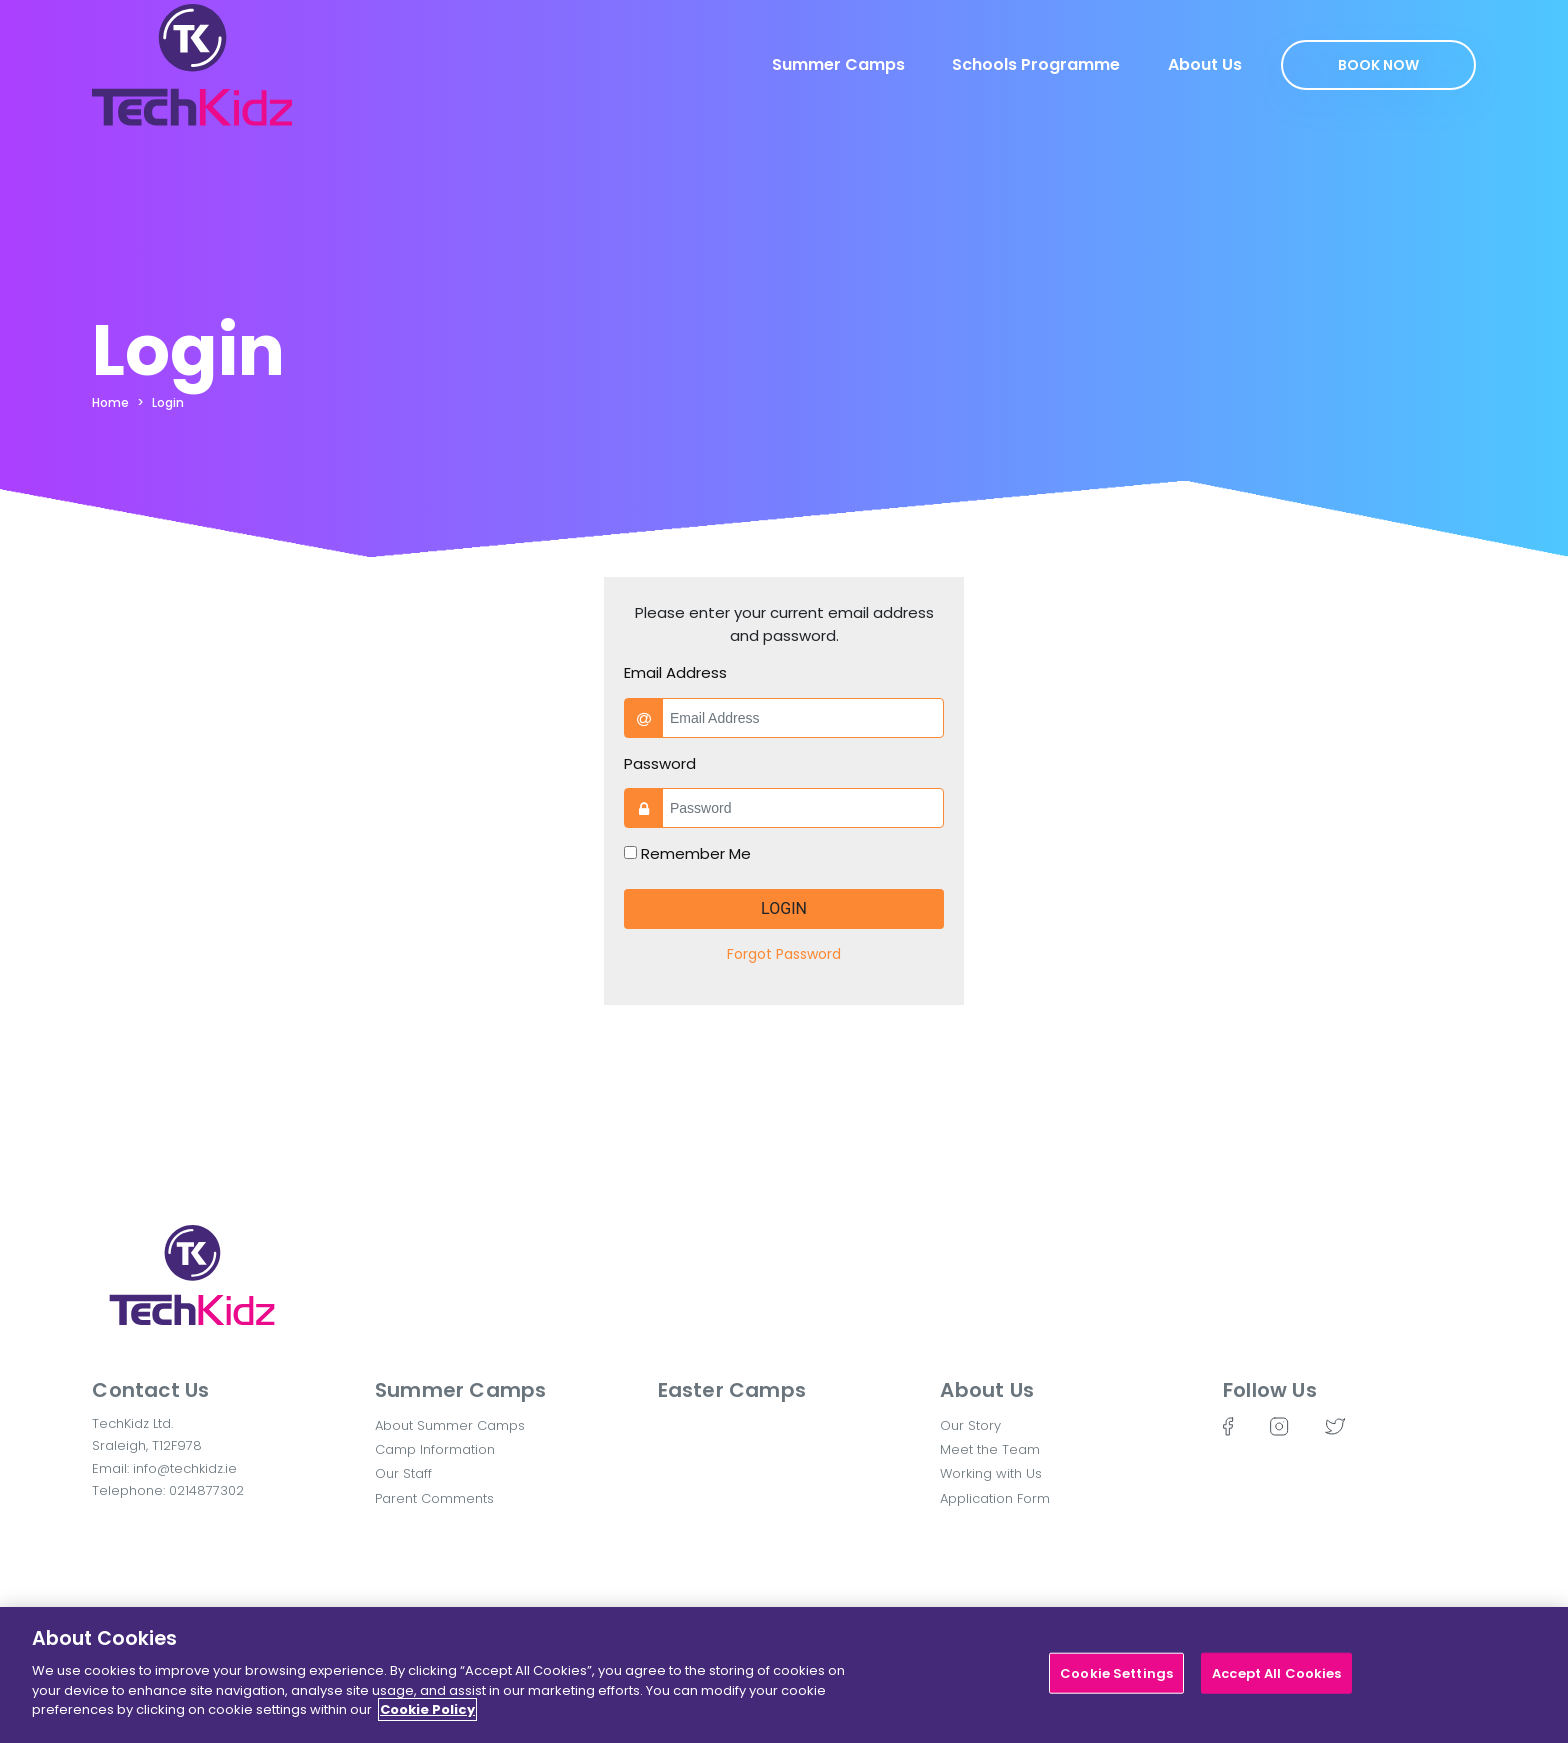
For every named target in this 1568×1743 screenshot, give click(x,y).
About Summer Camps (450, 1425)
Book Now (1378, 65)
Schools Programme (1036, 64)
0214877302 (206, 1490)
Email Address (675, 672)
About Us (1205, 64)
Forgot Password (784, 954)
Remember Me (696, 853)
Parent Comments (434, 1498)
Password (660, 763)
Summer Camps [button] (460, 1390)
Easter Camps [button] (732, 1390)
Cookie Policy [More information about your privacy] (427, 1710)
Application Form (995, 1498)
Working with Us (991, 1473)
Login (168, 402)
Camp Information (435, 1449)
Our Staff (403, 1473)
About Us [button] (987, 1390)
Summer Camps (838, 64)
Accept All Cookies (1276, 1673)
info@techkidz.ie (185, 1468)
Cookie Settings (1116, 1673)
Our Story (970, 1425)
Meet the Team (990, 1449)
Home (110, 402)
